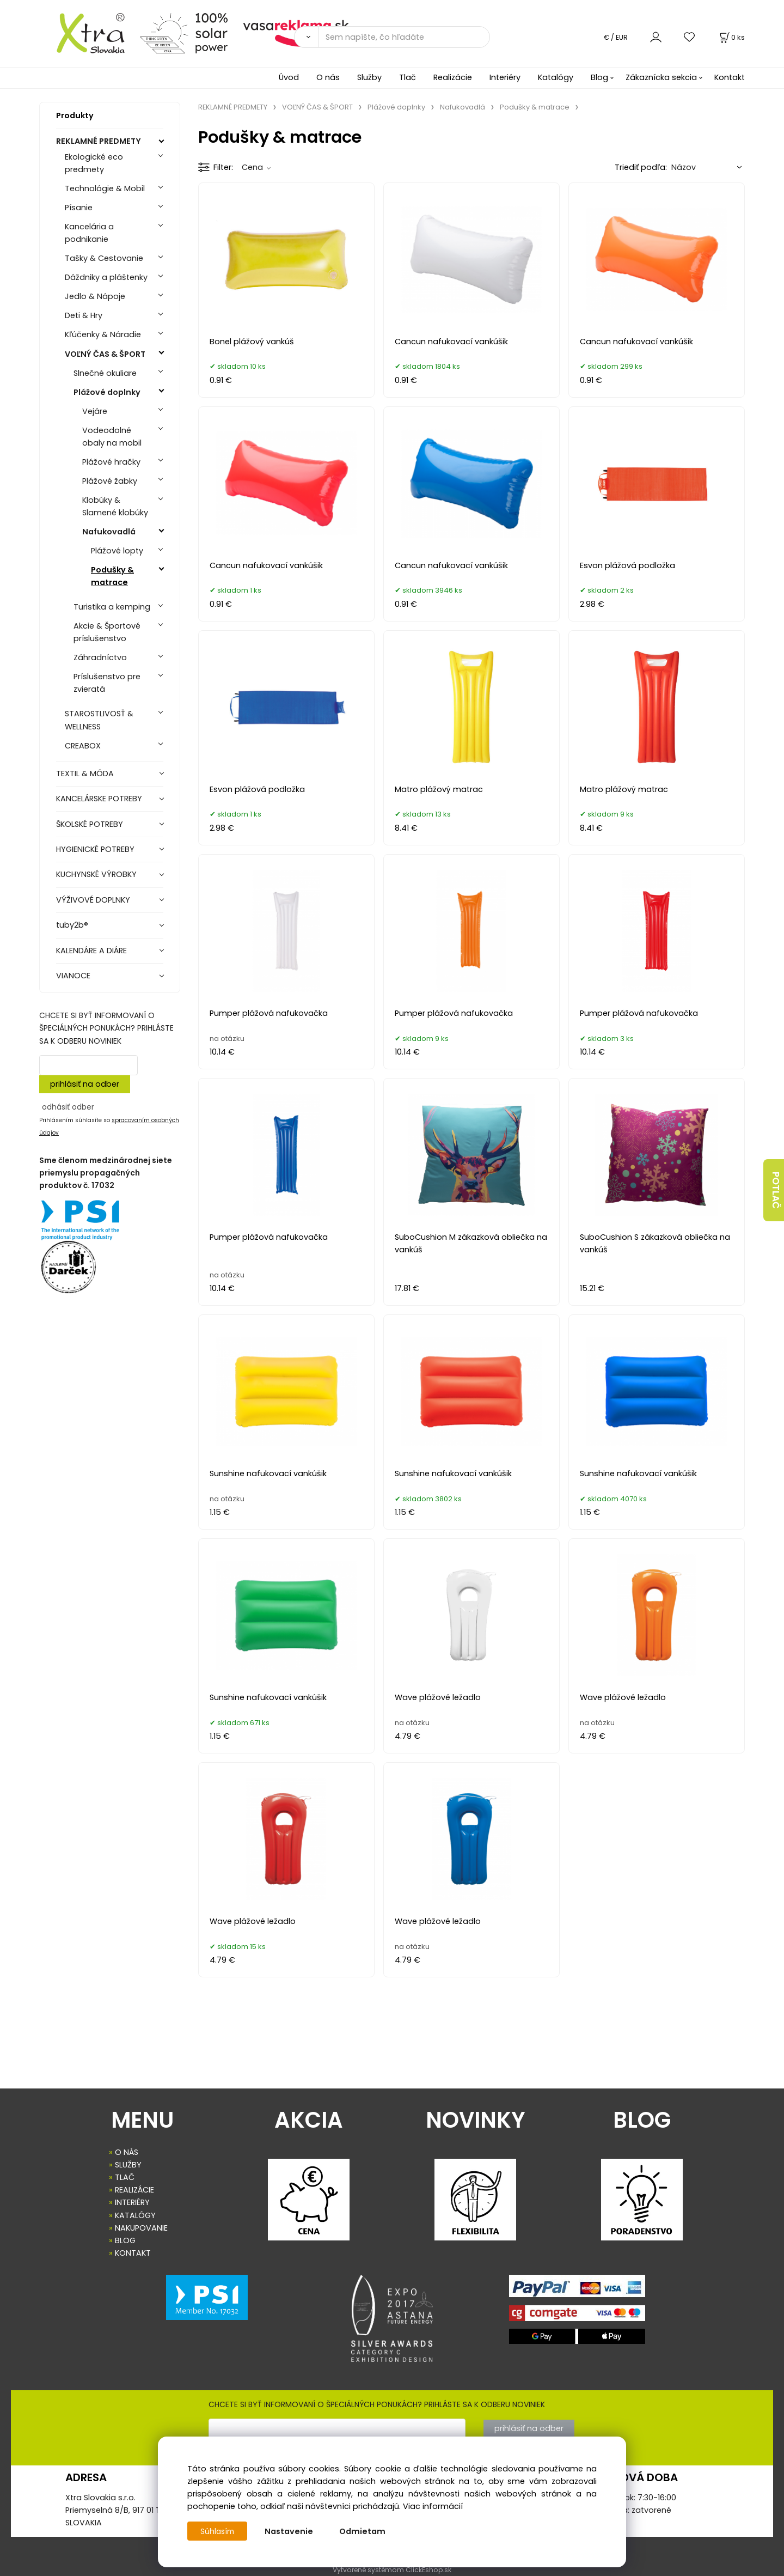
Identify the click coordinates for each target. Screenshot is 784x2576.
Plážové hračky (111, 461)
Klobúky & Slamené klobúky (115, 506)
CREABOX (83, 745)
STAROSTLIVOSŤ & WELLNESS (99, 720)
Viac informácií (433, 2506)
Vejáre (94, 411)
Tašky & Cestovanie (104, 258)
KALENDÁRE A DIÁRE (91, 950)
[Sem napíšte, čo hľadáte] (404, 37)
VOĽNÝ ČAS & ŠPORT (105, 354)
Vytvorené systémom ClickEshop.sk (392, 2569)
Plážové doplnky (107, 392)
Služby (369, 77)
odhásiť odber (68, 1106)
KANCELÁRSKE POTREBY (99, 798)
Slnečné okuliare (105, 373)
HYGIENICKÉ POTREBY (95, 849)
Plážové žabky (109, 481)
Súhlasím (218, 2531)
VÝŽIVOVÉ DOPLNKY (93, 899)
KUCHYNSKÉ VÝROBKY (96, 874)
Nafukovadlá (109, 531)
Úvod (289, 77)
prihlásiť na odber (84, 1084)
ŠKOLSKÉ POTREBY (89, 824)
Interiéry (504, 77)
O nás (328, 77)
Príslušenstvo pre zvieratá (107, 683)
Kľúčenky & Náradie (103, 334)
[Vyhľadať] (306, 37)
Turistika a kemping (112, 606)
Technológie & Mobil (105, 188)
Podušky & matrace (112, 576)
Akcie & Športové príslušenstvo (107, 632)
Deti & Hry (83, 315)
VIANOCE (73, 975)
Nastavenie (291, 2531)
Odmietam (364, 2531)
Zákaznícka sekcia (661, 77)
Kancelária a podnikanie (89, 233)
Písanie (79, 207)
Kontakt (729, 77)
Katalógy (555, 77)
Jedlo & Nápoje (95, 296)
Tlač (407, 77)
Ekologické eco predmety (94, 163)
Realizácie (452, 77)
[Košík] (731, 37)
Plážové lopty (117, 550)
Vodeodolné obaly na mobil (112, 436)
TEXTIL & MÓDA (85, 773)
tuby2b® (72, 924)
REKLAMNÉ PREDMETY (98, 141)
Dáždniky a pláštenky (106, 277)
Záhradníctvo (100, 657)
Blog (599, 77)
